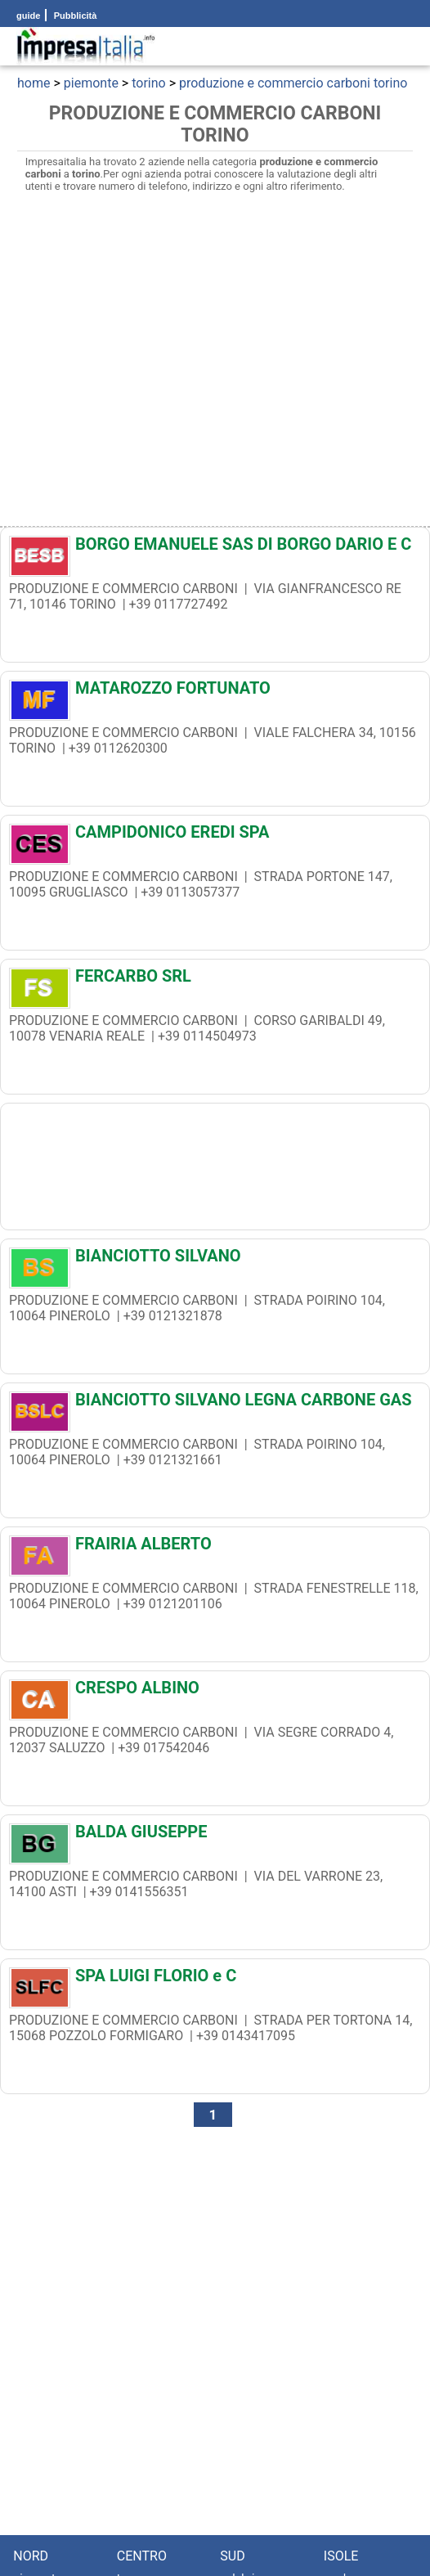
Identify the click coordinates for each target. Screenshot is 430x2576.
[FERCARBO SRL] (215, 980)
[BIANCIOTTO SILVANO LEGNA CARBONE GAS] (215, 1403)
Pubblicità (74, 15)
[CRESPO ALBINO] (215, 1691)
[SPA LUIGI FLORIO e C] (215, 1979)
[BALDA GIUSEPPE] (215, 1835)
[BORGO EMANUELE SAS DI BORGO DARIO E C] (215, 548)
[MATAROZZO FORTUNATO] (215, 692)
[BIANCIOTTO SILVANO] (215, 1260)
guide (28, 15)
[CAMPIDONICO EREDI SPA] (215, 836)
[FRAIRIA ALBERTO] (215, 1547)
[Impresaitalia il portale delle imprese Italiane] (85, 46)
